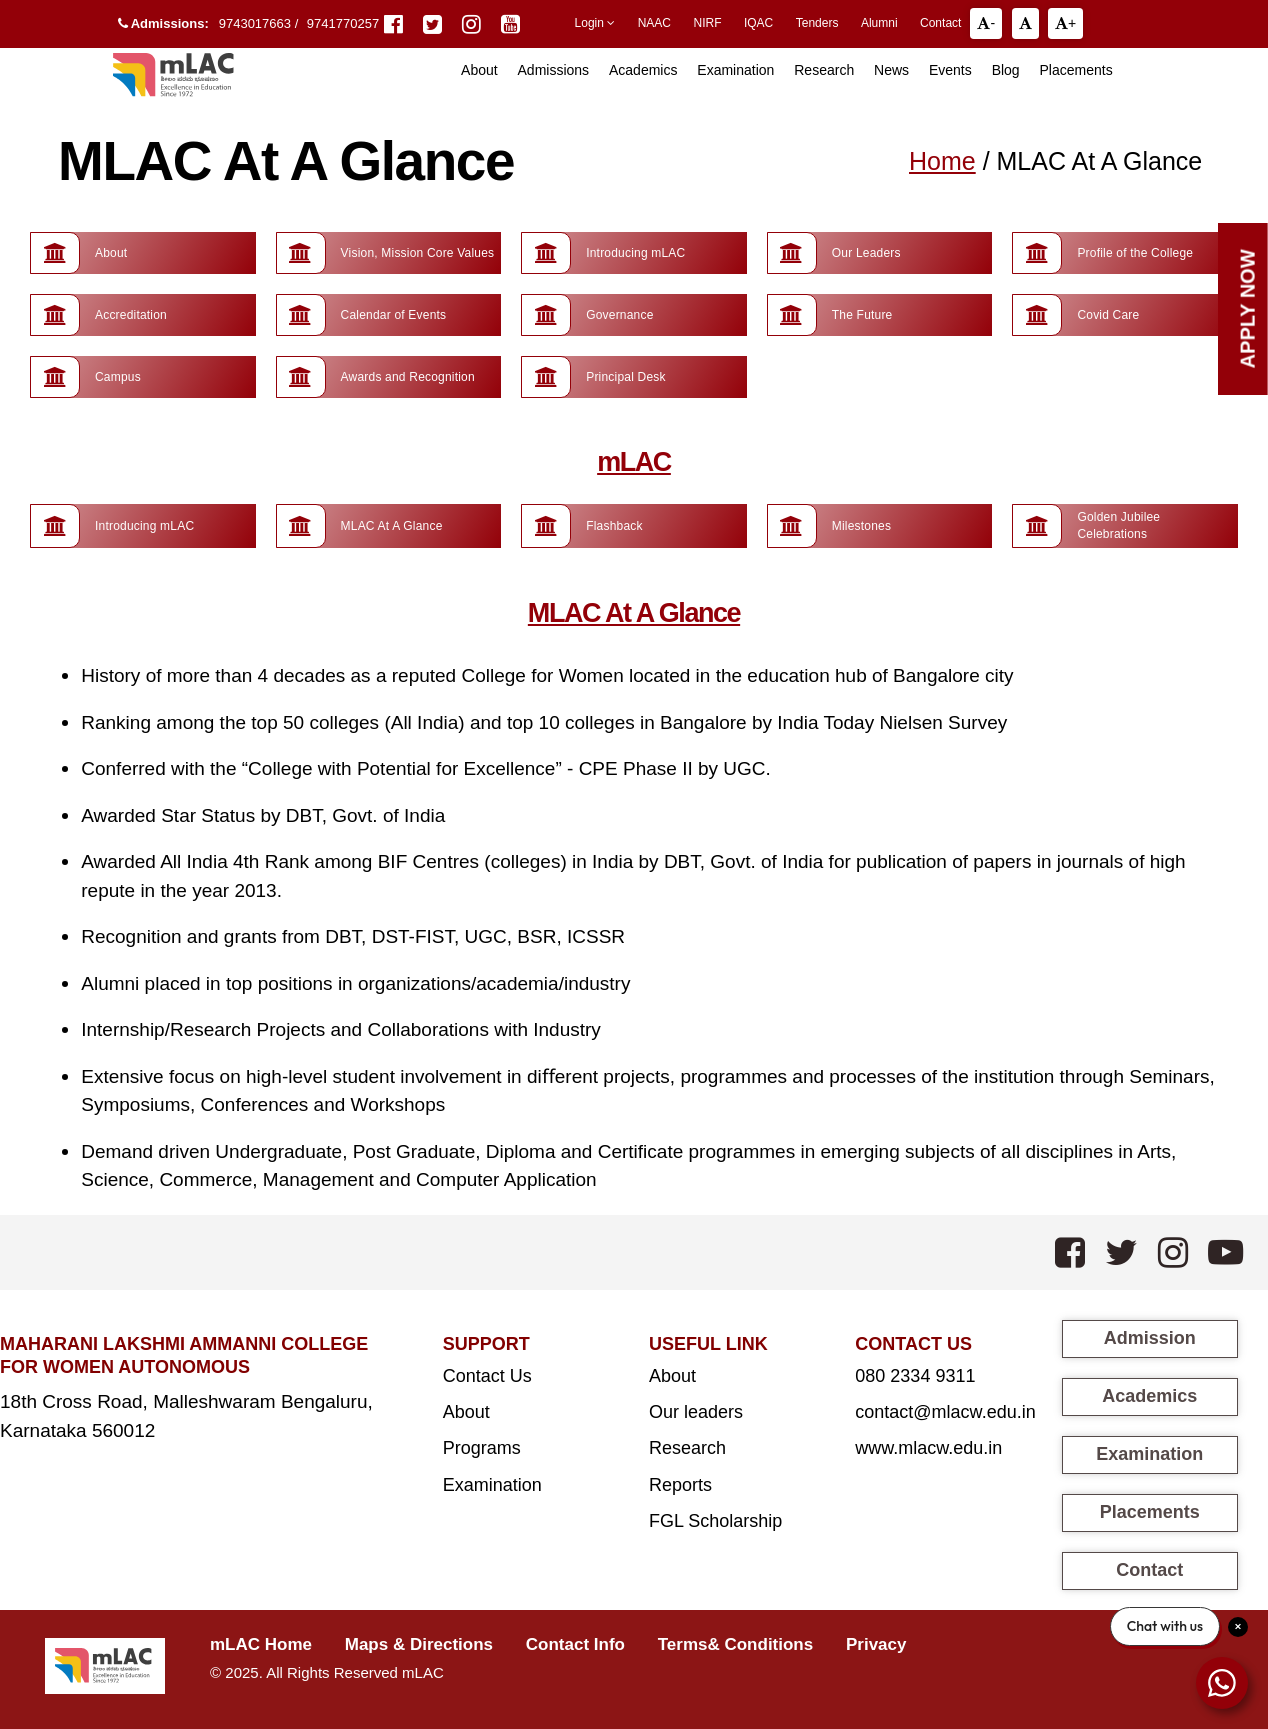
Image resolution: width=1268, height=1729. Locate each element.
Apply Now (1248, 308)
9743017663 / (260, 23)
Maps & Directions (419, 1644)
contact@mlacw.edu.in (945, 1412)
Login (595, 23)
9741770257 (343, 23)
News (891, 70)
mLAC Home (261, 1644)
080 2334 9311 (915, 1376)
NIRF (707, 23)
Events (950, 70)
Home (942, 161)
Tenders (817, 23)
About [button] (479, 70)
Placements (1076, 70)
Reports (680, 1485)
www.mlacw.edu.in (928, 1448)
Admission (1150, 1338)
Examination (735, 70)
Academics (643, 70)
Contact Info (575, 1644)
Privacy (876, 1644)
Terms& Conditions (736, 1644)
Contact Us (487, 1376)
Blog (1006, 70)
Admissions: (163, 23)
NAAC (654, 23)
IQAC (758, 23)
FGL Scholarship (715, 1521)
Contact (940, 23)
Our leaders (696, 1412)
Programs (482, 1448)
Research (824, 70)
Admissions (554, 70)
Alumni (879, 23)
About (466, 1412)
